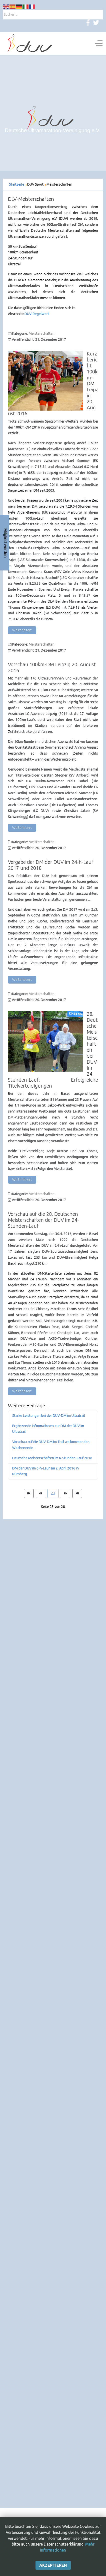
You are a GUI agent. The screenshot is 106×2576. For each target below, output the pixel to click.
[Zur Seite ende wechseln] (77, 1493)
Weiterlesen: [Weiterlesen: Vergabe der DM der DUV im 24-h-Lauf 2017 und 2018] (22, 980)
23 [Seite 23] (53, 1493)
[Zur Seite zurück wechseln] (40, 1493)
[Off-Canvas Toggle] (98, 43)
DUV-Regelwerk (37, 314)
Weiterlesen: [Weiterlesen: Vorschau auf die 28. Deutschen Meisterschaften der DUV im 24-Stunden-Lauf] (22, 1391)
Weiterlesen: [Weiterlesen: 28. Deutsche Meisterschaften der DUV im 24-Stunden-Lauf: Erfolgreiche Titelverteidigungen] (22, 1180)
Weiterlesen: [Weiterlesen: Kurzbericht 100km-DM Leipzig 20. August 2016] (22, 630)
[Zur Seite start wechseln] (29, 1493)
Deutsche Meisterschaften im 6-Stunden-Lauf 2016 (52, 1458)
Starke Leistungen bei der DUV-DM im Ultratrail (48, 1416)
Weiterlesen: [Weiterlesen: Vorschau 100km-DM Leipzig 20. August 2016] (22, 828)
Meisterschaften (41, 334)
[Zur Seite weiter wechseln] (65, 1493)
